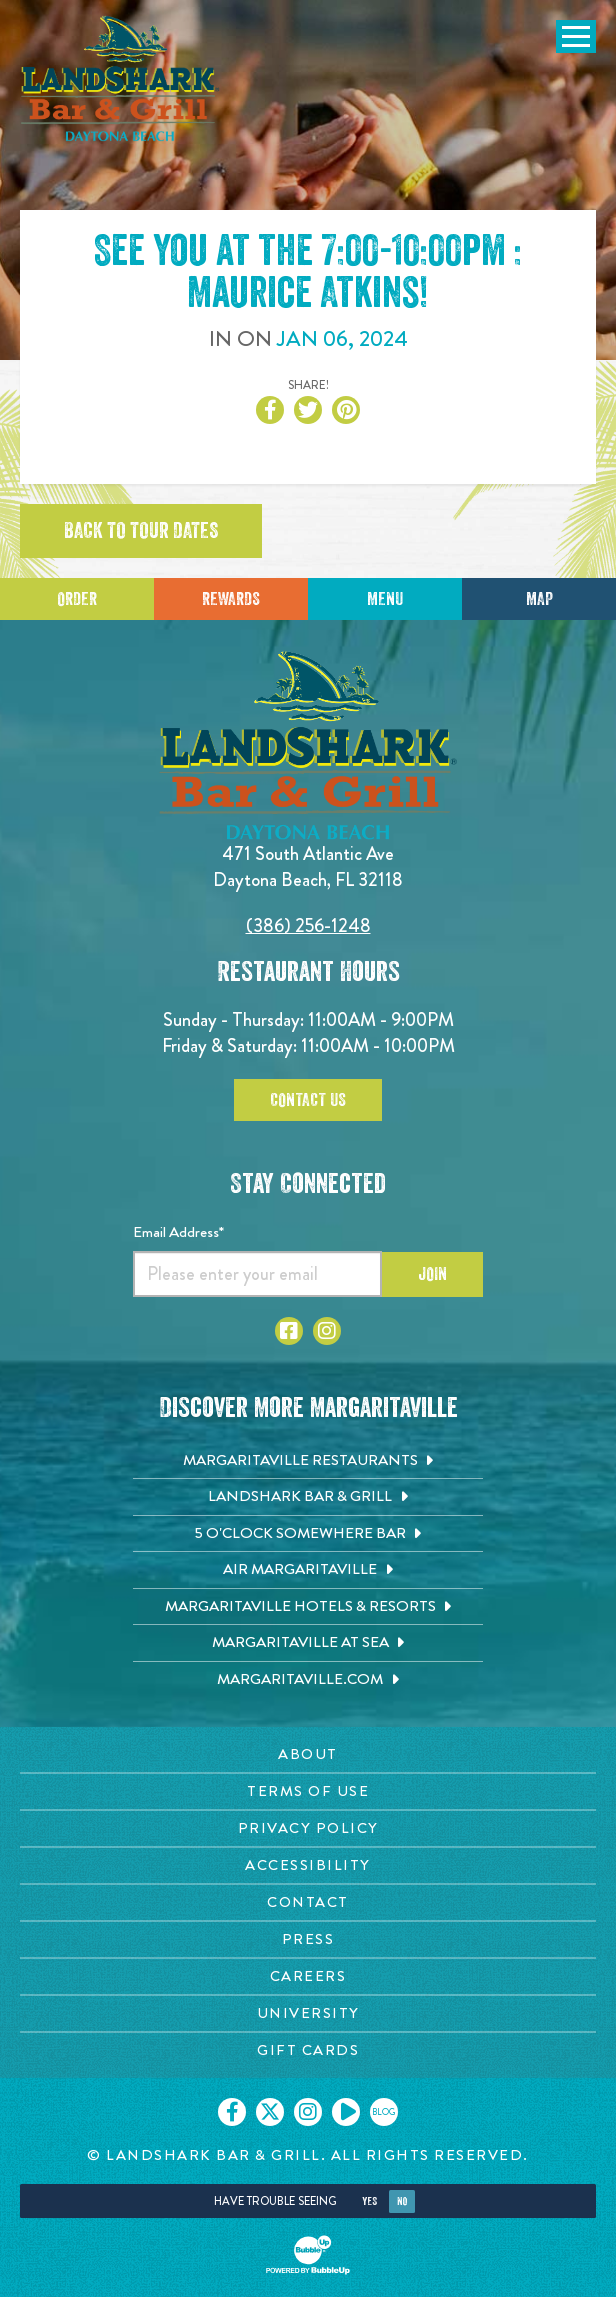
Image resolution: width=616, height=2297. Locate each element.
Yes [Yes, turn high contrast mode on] (369, 2201)
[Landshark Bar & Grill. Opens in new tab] (308, 1497)
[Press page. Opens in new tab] (308, 1939)
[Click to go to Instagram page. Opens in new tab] (327, 1331)
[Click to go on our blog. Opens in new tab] (384, 2112)
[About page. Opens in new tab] (308, 1754)
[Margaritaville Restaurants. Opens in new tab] (308, 1461)
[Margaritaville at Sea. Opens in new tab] (308, 1643)
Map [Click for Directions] (539, 599)
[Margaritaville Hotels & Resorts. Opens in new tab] (308, 1607)
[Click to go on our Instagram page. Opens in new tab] (308, 2112)
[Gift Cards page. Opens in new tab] (308, 2050)
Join (432, 1274)
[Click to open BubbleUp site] (308, 2255)
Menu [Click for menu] (385, 599)
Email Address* (178, 1232)
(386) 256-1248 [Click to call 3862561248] (308, 925)
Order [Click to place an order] (77, 599)
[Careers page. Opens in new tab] (308, 1976)
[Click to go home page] (120, 78)
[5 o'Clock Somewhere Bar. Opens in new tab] (308, 1534)
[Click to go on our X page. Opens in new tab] (270, 2112)
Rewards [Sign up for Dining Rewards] (231, 599)
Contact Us (308, 1100)
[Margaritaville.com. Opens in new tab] (308, 1680)
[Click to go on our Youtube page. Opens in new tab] (346, 2112)
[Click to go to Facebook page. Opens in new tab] (289, 1331)
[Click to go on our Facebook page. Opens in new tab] (232, 2112)
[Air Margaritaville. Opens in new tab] (308, 1570)
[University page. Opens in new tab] (308, 2013)
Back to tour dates (141, 531)
